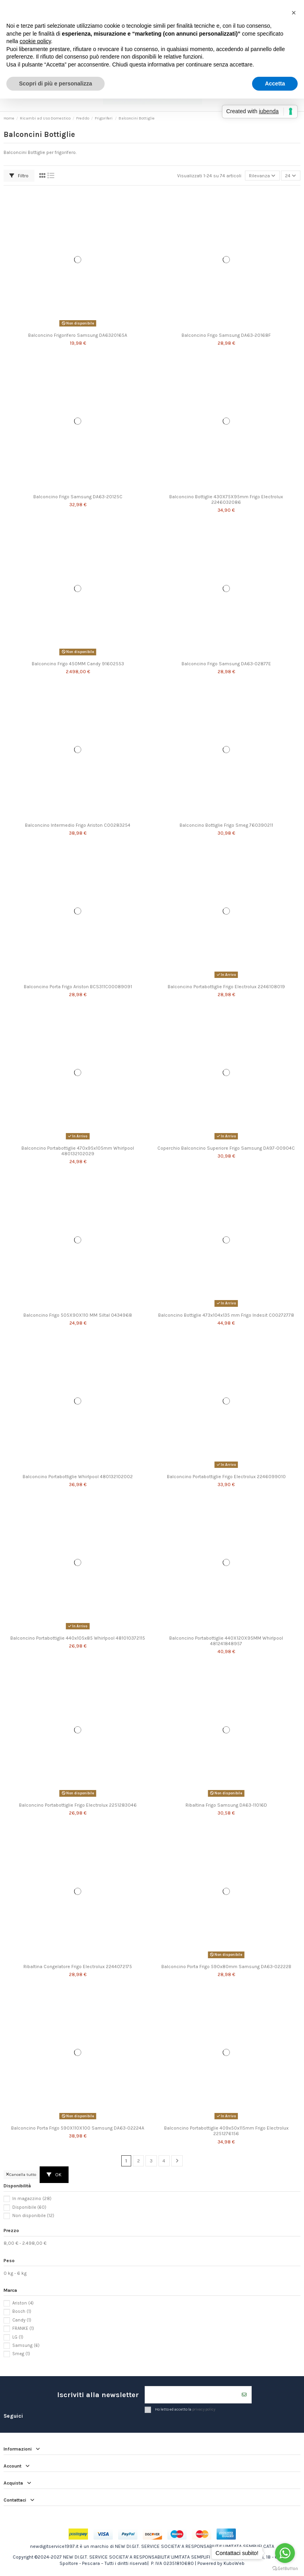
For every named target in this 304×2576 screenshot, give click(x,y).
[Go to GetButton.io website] (285, 2568)
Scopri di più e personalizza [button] (55, 83)
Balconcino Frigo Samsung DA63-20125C (77, 496)
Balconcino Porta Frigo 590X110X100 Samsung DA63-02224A (77, 2128)
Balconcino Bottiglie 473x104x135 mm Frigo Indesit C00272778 (226, 1315)
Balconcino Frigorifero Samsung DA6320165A (77, 335)
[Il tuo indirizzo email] (191, 2394)
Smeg (21, 2353)
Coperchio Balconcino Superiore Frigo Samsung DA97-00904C (226, 1148)
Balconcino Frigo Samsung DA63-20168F (226, 335)
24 (290, 175)
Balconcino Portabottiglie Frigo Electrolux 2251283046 (78, 1805)
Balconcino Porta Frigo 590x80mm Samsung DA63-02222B (226, 1966)
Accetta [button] (275, 83)
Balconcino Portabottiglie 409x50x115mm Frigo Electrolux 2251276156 (226, 2130)
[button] (293, 12)
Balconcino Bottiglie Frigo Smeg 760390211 (226, 825)
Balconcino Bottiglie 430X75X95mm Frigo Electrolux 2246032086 (226, 499)
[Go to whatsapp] (285, 2553)
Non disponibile (33, 2215)
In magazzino (32, 2198)
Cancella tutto (21, 2174)
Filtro (19, 175)
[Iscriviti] (244, 2394)
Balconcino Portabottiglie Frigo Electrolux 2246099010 (226, 1476)
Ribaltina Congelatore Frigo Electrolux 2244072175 (77, 1966)
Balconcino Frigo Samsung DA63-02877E (226, 663)
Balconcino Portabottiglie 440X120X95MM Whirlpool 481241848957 (226, 1640)
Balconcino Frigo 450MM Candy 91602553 (78, 663)
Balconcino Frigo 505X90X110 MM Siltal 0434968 (77, 1315)
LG (17, 2337)
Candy (21, 2320)
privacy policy (203, 2409)
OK (54, 2174)
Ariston (23, 2303)
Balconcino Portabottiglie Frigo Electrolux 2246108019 (226, 986)
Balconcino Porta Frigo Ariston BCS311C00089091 (78, 986)
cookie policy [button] (35, 41)
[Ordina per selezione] (262, 175)
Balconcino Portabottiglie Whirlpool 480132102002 (78, 1476)
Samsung (26, 2345)
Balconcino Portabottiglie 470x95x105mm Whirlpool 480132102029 (77, 1150)
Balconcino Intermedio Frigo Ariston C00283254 (77, 825)
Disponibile (29, 2207)
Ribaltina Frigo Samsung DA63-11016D (226, 1805)
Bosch (21, 2311)
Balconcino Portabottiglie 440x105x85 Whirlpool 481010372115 (77, 1638)
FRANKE (23, 2328)
